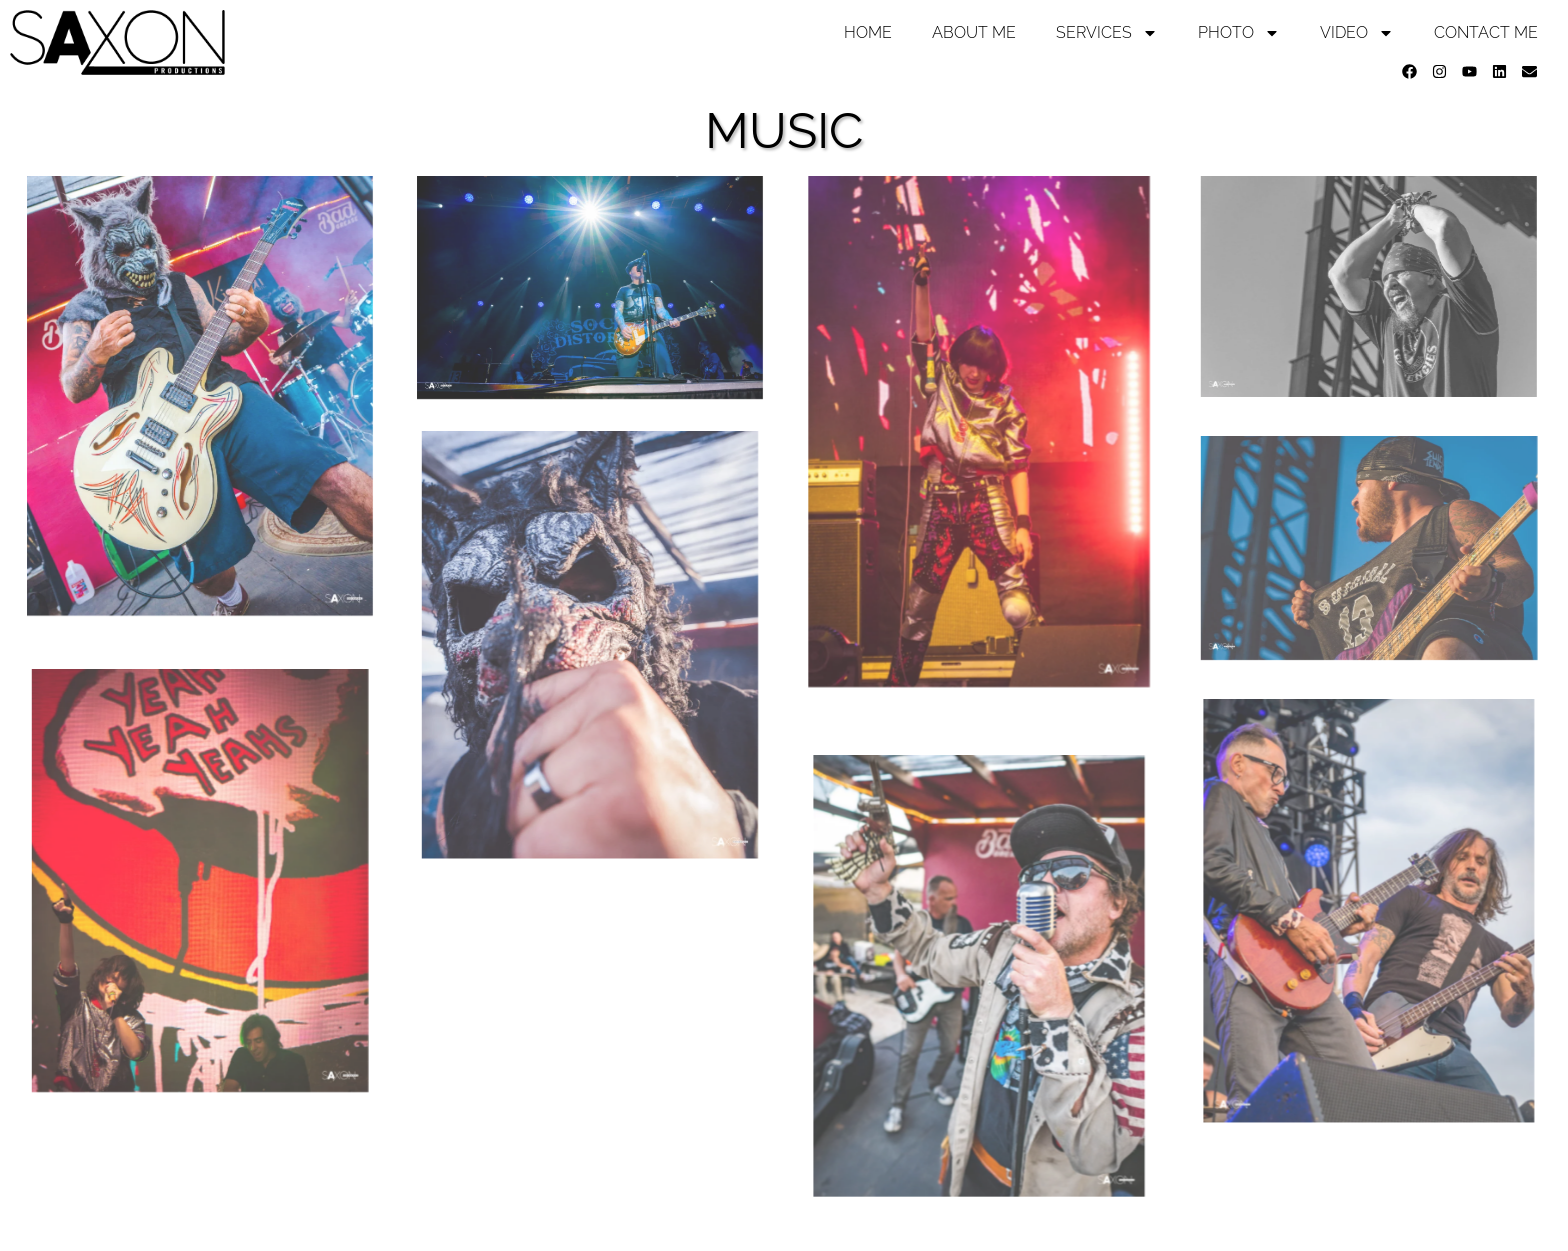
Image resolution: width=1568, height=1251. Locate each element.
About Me (974, 32)
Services (1107, 33)
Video (1357, 33)
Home (868, 32)
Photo (1239, 33)
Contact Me (1486, 32)
